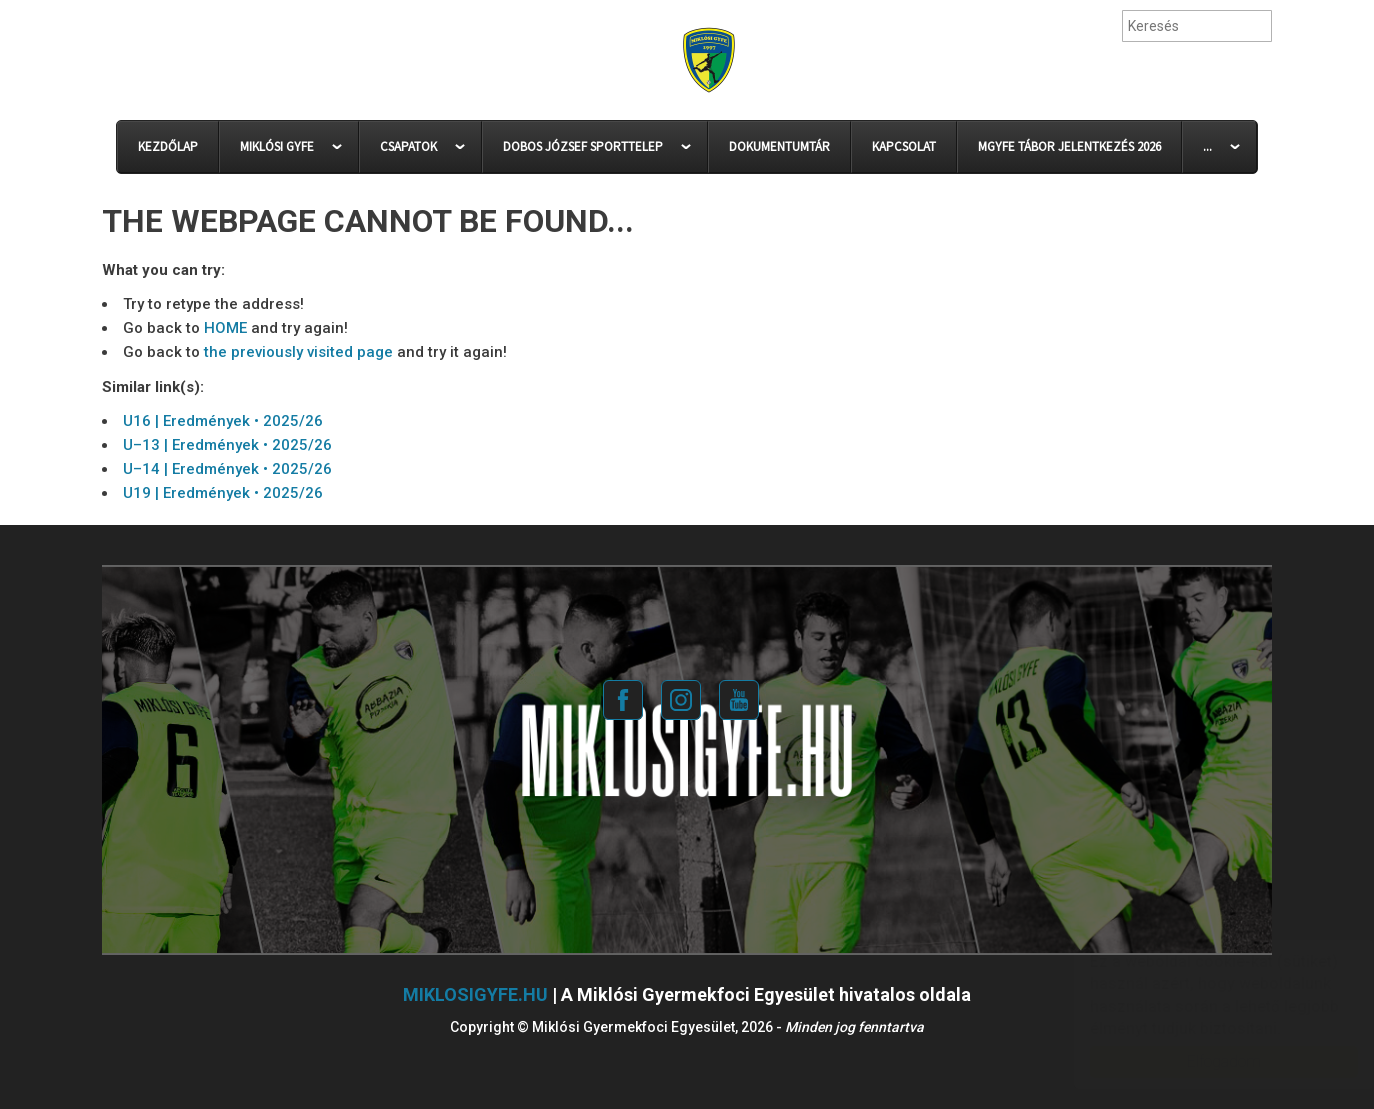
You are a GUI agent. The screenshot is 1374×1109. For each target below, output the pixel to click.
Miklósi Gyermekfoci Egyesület (708, 60)
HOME (225, 328)
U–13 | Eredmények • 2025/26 (227, 445)
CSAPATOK (408, 146)
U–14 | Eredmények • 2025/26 (227, 469)
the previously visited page (298, 352)
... (1207, 146)
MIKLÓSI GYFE (277, 146)
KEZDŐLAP (168, 146)
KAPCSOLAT (904, 146)
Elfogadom (1204, 1061)
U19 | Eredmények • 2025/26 (223, 493)
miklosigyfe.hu (475, 994)
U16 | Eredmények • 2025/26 (223, 421)
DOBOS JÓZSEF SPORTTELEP (583, 146)
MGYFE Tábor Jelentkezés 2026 (1069, 146)
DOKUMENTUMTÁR (779, 146)
